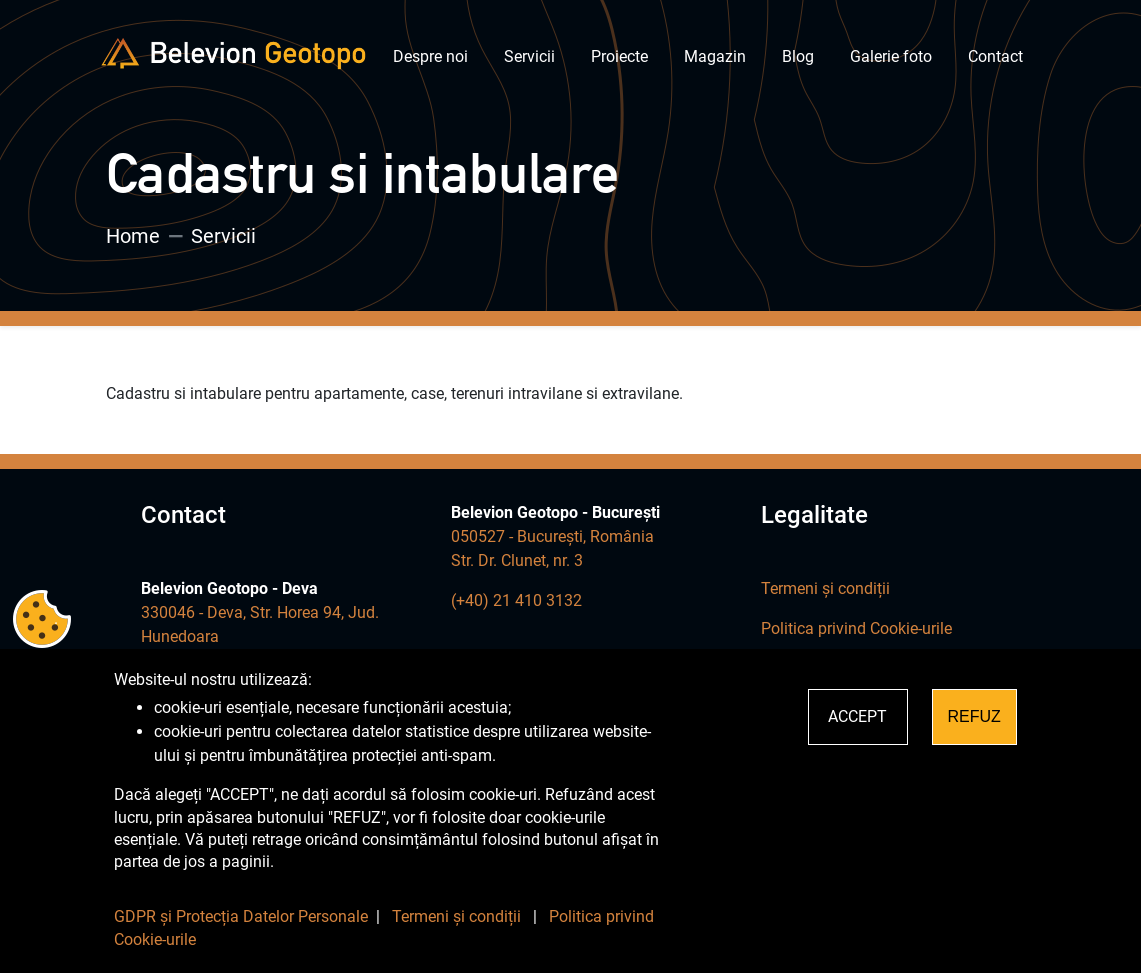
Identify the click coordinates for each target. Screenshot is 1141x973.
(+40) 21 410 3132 (516, 600)
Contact (995, 56)
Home (133, 236)
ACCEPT (857, 716)
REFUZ (974, 716)
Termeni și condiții (825, 588)
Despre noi (430, 56)
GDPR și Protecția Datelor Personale (241, 916)
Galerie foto (891, 56)
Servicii (529, 56)
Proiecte (619, 56)
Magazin (715, 56)
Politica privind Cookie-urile (856, 628)
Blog (798, 56)
